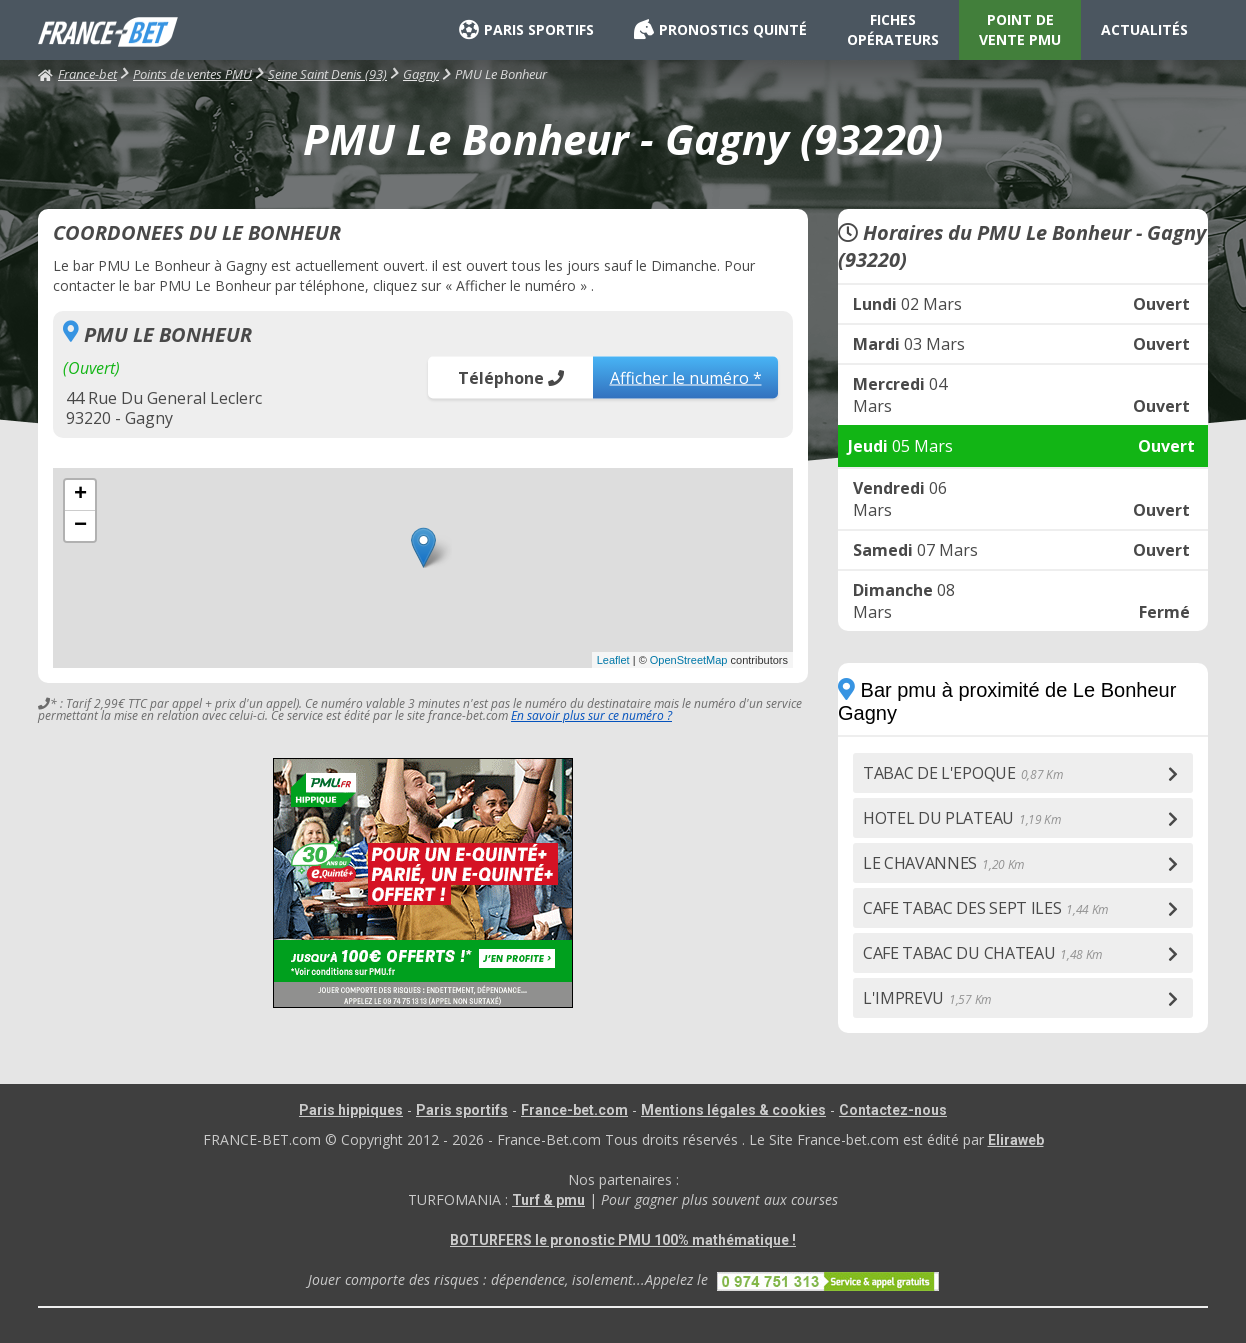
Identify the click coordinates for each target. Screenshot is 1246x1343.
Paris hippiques (351, 1110)
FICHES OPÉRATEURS (893, 29)
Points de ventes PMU (192, 74)
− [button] (80, 526)
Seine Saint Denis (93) (327, 74)
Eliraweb (1016, 1140)
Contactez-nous (893, 1110)
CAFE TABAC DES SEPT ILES (985, 908)
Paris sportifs (462, 1110)
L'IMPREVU (927, 998)
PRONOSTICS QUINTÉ (720, 30)
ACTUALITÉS (1144, 29)
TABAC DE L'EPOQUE (962, 773)
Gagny (421, 74)
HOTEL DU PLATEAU (962, 818)
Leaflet (613, 660)
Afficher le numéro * (686, 377)
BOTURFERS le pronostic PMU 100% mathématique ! (623, 1240)
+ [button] (80, 495)
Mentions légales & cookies (733, 1110)
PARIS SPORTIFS (526, 30)
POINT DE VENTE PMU (1020, 29)
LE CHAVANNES (943, 863)
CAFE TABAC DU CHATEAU (982, 953)
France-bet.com (574, 1110)
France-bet (77, 74)
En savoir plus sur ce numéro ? (591, 715)
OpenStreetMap (689, 660)
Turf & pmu (548, 1200)
